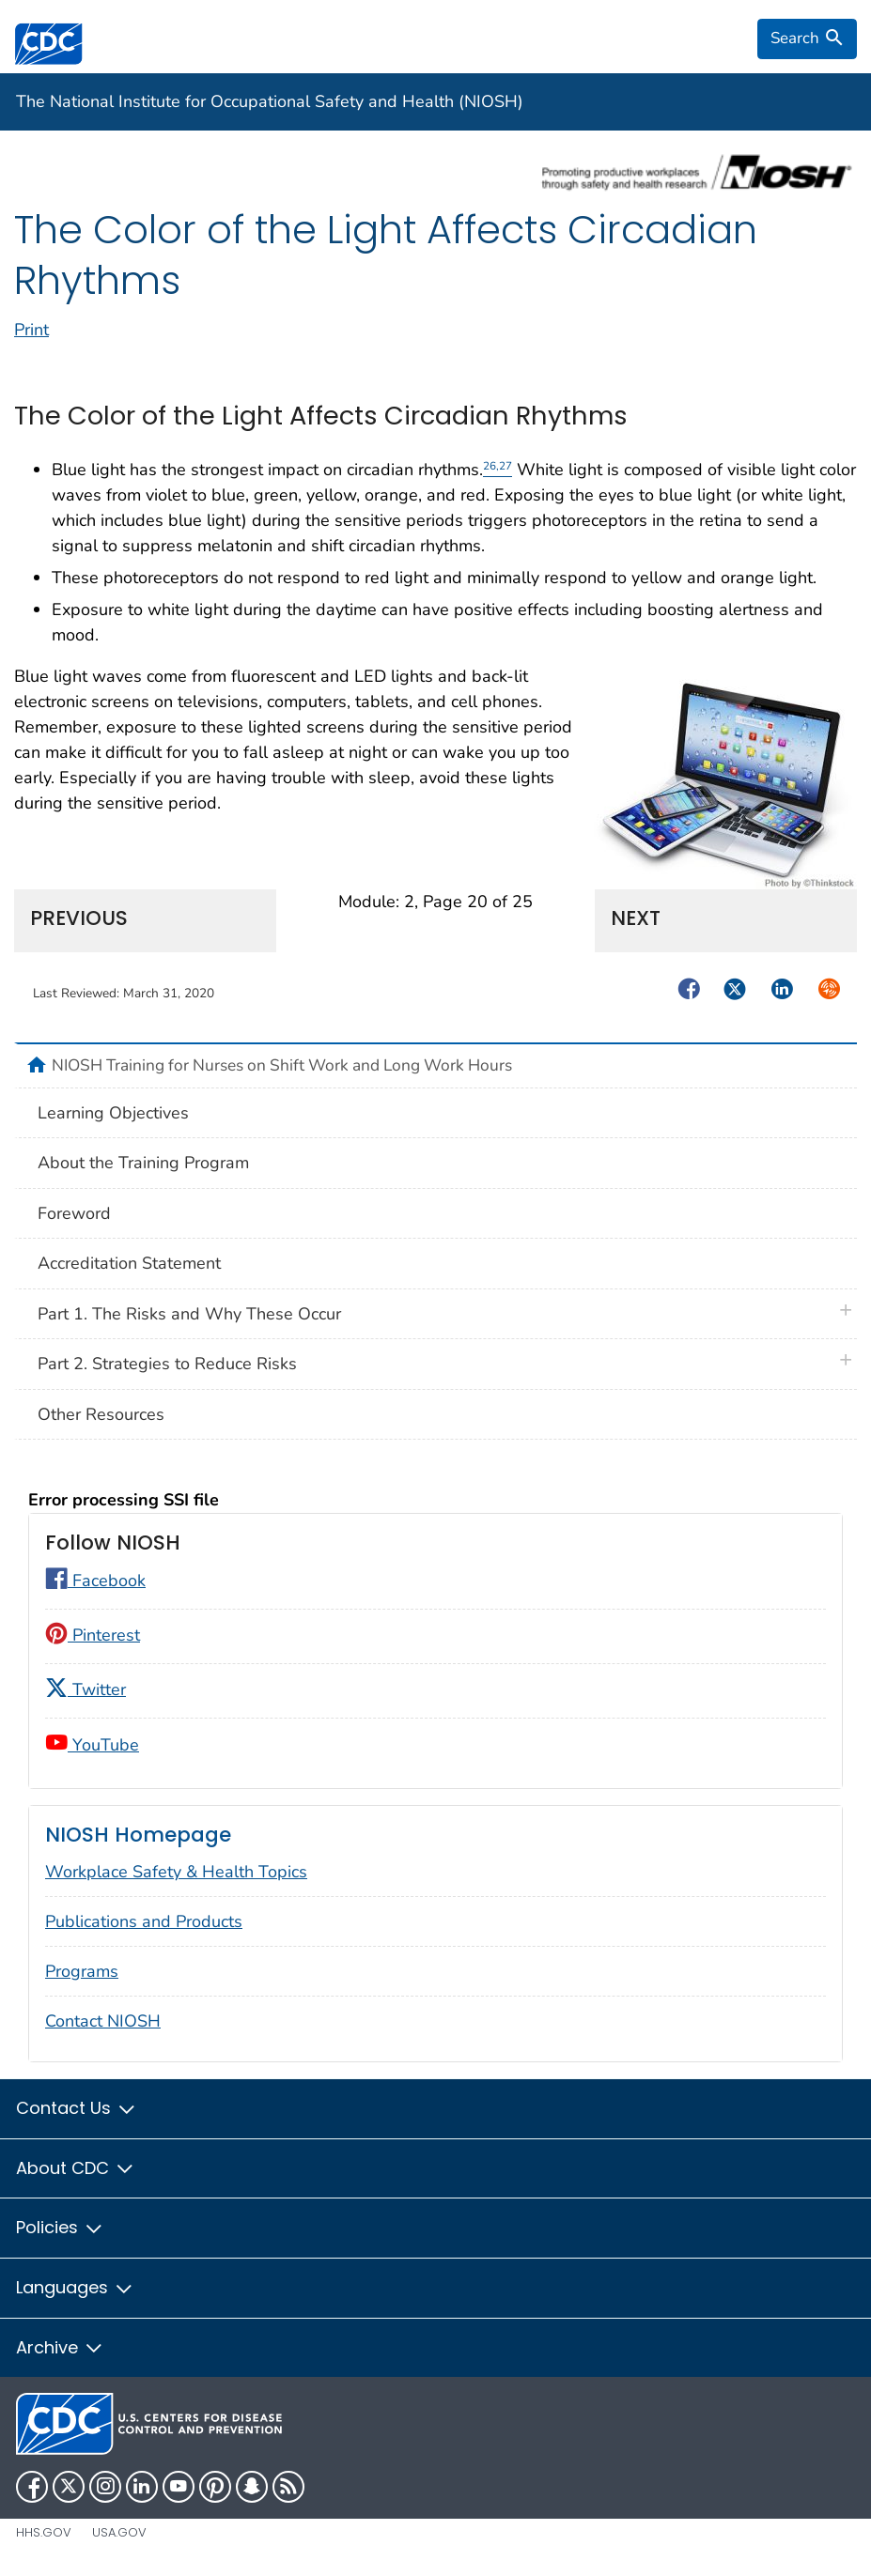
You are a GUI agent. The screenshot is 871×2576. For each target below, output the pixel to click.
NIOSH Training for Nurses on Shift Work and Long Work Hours (282, 1065)
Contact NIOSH (103, 2021)
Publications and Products (143, 1921)
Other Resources (101, 1414)
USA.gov (119, 2532)
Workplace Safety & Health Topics (176, 1871)
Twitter (85, 1689)
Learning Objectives (113, 1113)
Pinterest (92, 1635)
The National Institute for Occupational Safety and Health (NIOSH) (269, 101)
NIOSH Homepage (138, 1834)
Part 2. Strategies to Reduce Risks (167, 1363)
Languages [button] (75, 2287)
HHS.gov (43, 2532)
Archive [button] (60, 2347)
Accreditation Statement (129, 1263)
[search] (807, 38)
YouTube (92, 1745)
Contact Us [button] (76, 2108)
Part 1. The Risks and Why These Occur (189, 1314)
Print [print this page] (31, 329)
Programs (81, 1971)
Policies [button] (60, 2227)
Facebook (95, 1580)
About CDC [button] (75, 2168)
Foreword (74, 1213)
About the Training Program (143, 1162)
